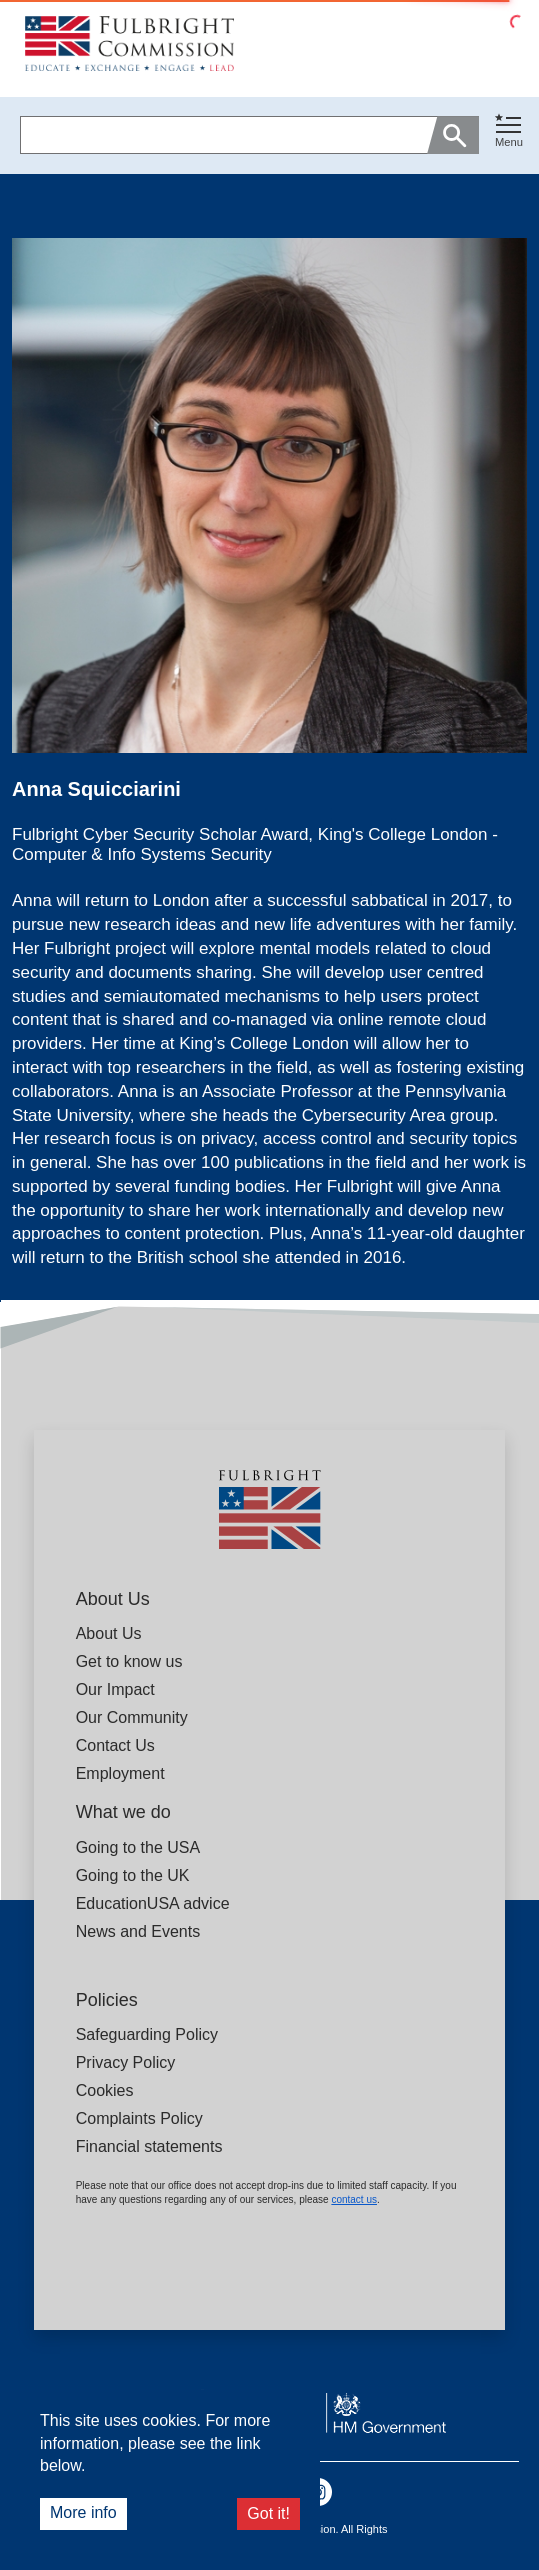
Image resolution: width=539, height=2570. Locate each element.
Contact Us (115, 1745)
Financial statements (149, 2146)
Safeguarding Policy (147, 2034)
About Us (109, 1633)
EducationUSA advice (153, 1903)
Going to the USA (138, 1847)
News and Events (138, 1931)
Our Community (132, 1717)
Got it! (268, 2513)
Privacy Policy (126, 2062)
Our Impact (115, 1689)
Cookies (105, 2090)
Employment (120, 1773)
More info (83, 2512)
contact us (354, 2199)
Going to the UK (133, 1875)
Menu (509, 142)
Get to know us (129, 1661)
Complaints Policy (139, 2118)
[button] (509, 135)
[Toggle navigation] (509, 131)
